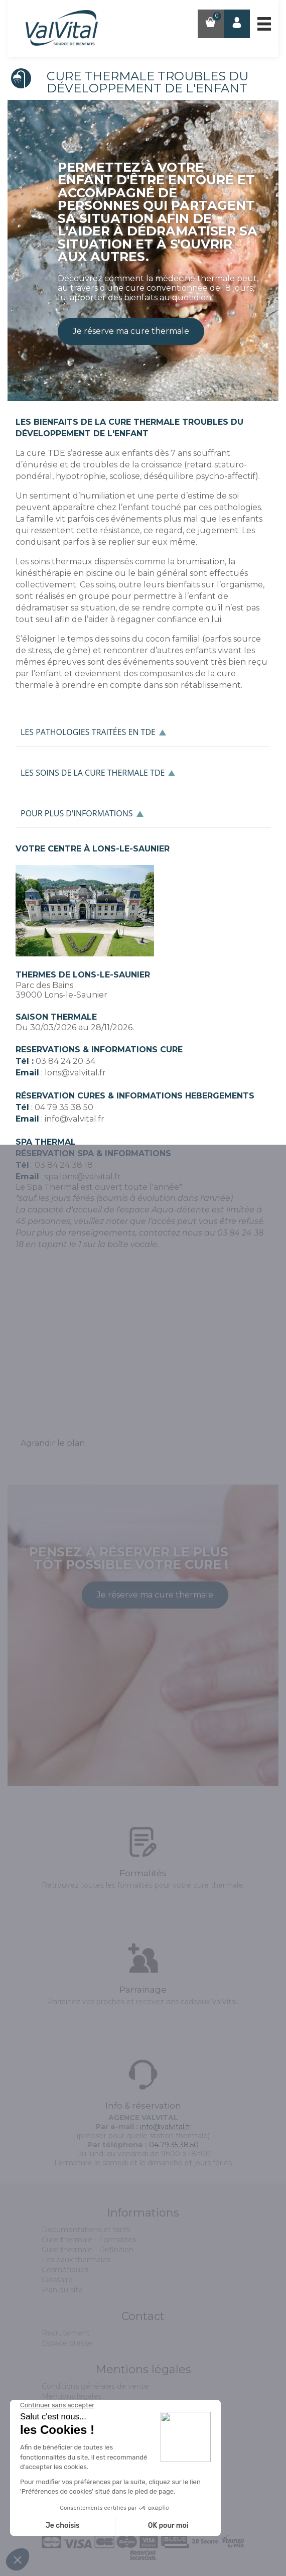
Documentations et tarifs (86, 2229)
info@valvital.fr (74, 1119)
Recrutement (66, 2333)
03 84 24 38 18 (64, 1165)
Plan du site (62, 2289)
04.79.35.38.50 (174, 2144)
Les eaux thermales (76, 2259)
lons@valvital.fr (75, 1072)
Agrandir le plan (53, 1443)
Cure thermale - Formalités (89, 2239)
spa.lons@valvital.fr (83, 1176)
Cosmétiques (65, 2269)
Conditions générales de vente (95, 2386)
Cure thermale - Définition (87, 2249)
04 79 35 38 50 (64, 1107)
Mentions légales (71, 2396)
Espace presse (67, 2343)
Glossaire (57, 2279)
